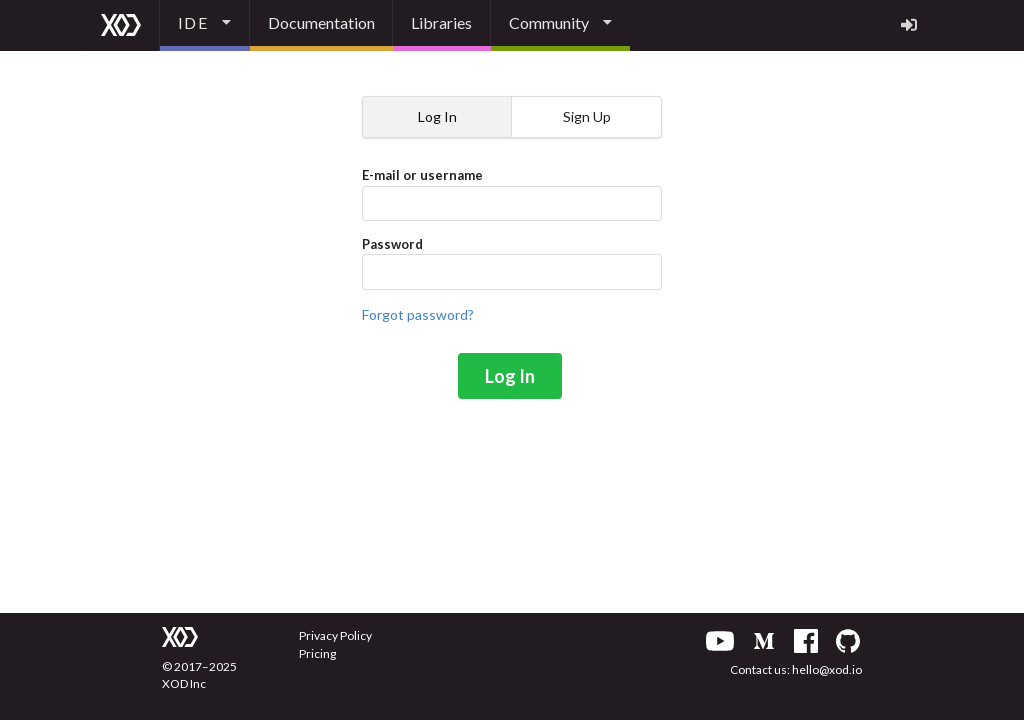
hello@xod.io (827, 669)
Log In (510, 376)
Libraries (441, 22)
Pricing (317, 653)
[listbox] (205, 25)
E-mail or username (512, 194)
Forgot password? (418, 314)
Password (512, 263)
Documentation (321, 22)
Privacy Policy (335, 635)
